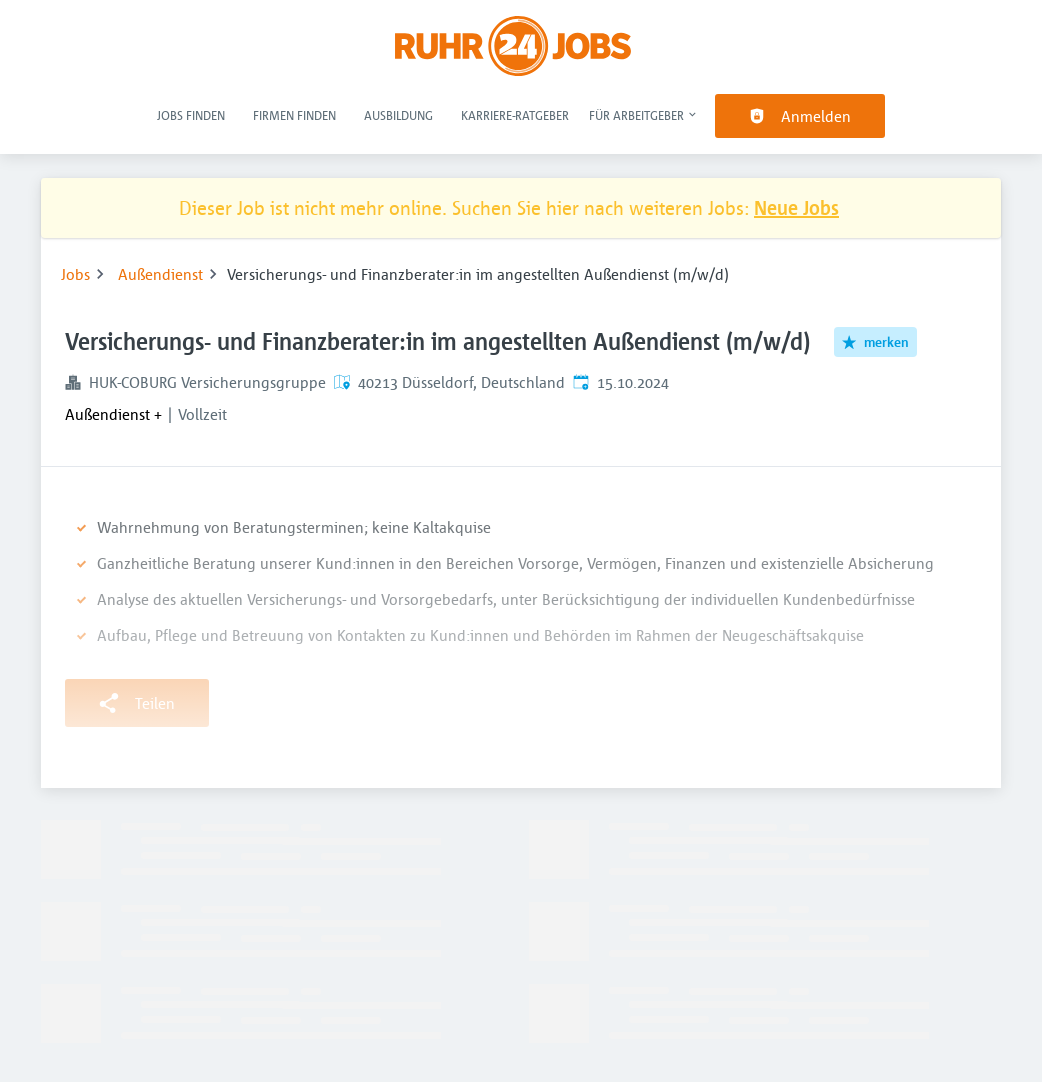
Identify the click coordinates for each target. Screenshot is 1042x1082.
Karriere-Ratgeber (515, 115)
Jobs (75, 274)
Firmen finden (294, 115)
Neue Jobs (796, 207)
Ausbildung (398, 115)
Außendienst (160, 274)
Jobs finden (191, 115)
